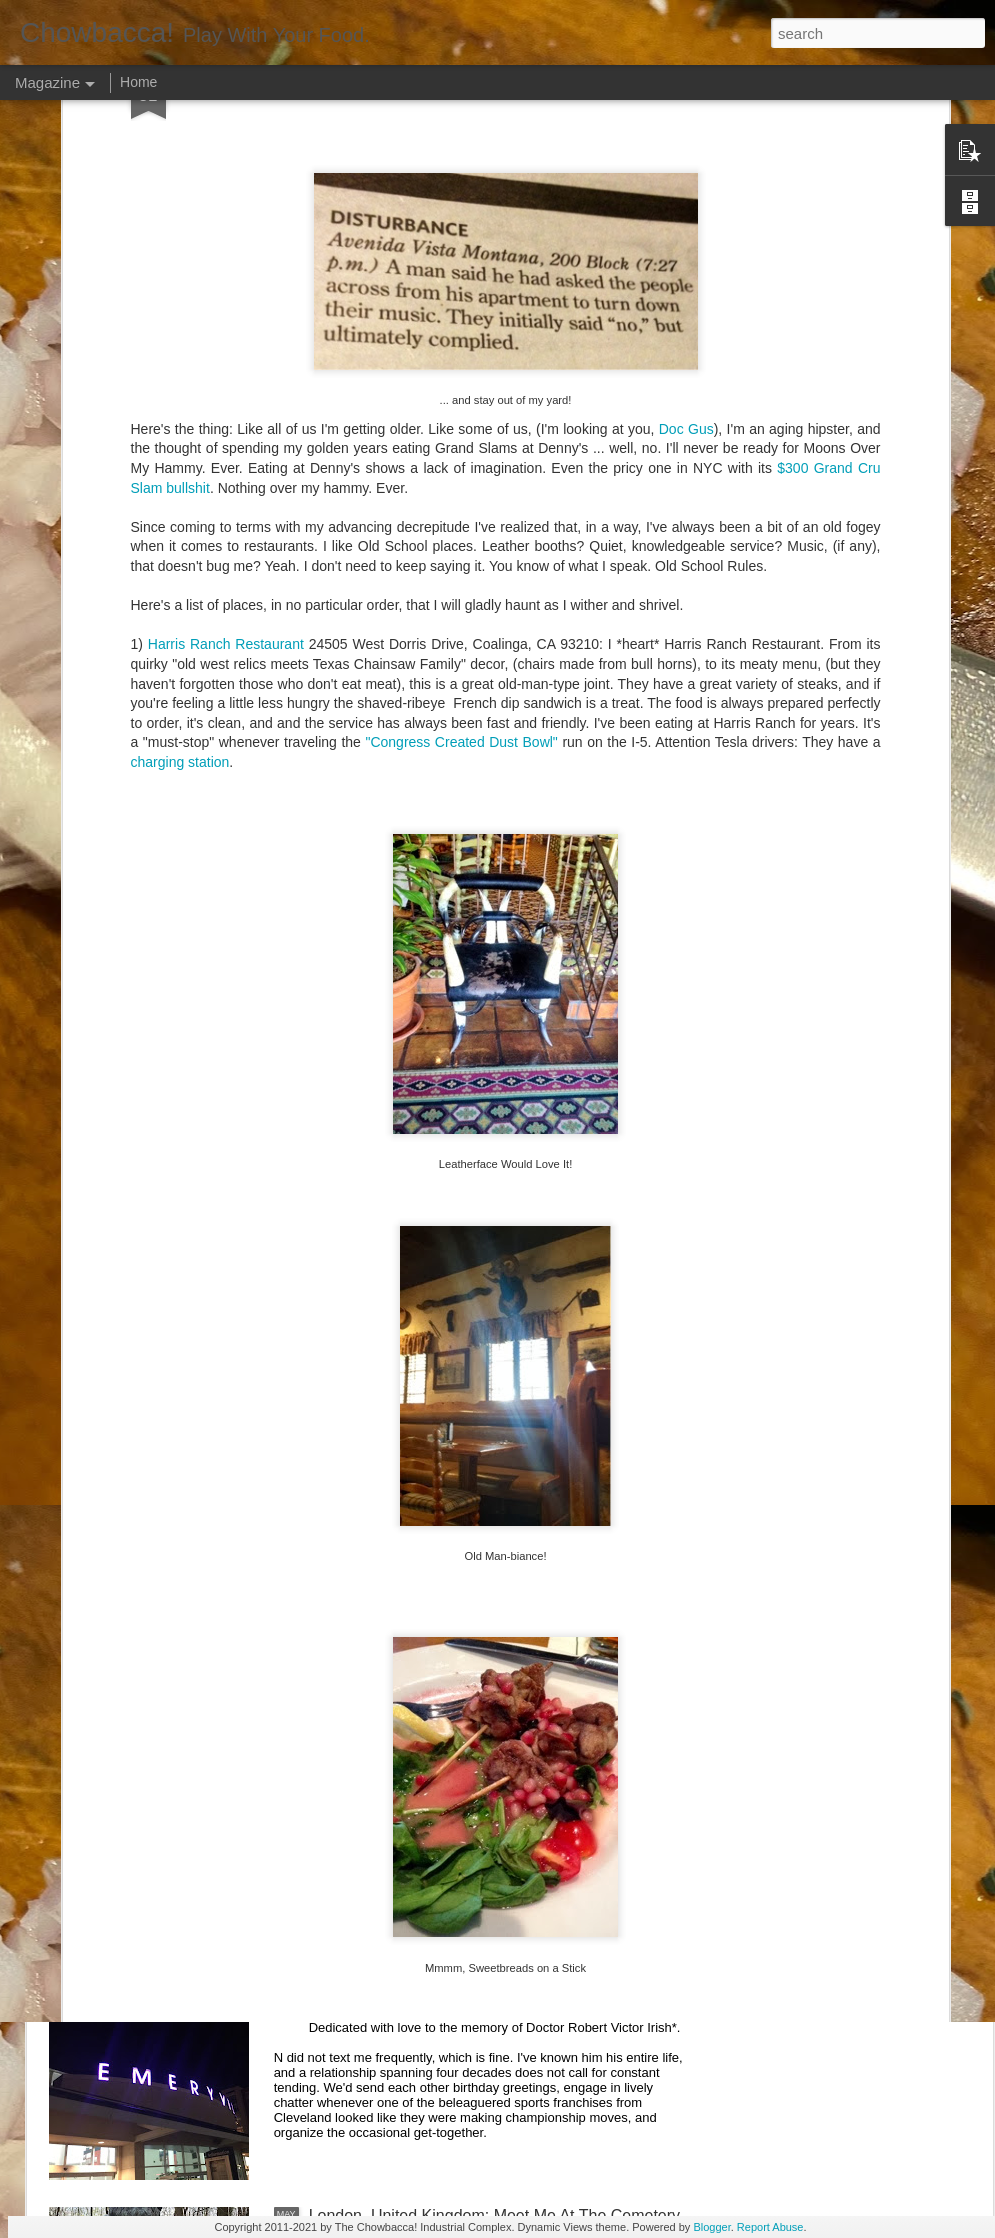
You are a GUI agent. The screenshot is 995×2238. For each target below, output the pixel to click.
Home (138, 82)
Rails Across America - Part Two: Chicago (456, 1761)
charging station (180, 579)
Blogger (711, 2227)
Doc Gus (686, 246)
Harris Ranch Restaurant (226, 461)
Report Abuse (770, 2227)
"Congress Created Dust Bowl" (461, 559)
